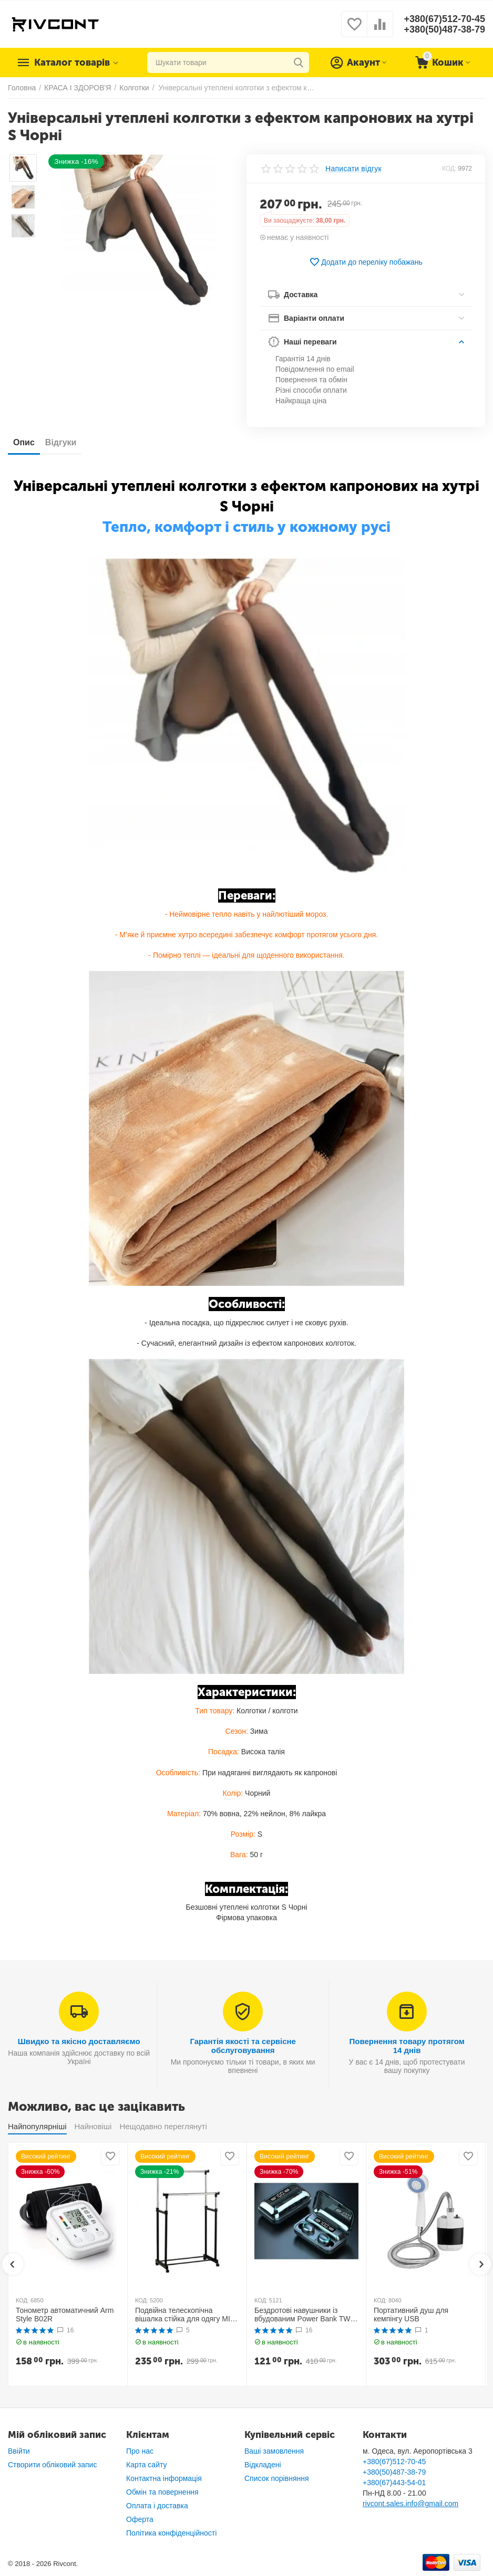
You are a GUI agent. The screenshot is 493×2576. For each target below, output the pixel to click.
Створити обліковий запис (52, 2464)
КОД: (449, 168)
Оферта (139, 2519)
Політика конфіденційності (171, 2533)
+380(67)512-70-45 (444, 19)
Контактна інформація (164, 2478)
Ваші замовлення (274, 2451)
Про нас (139, 2451)
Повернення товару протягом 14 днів (406, 2046)
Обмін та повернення (162, 2492)
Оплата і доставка (157, 2505)
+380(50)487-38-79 (444, 29)
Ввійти (19, 2451)
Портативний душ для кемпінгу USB (411, 2314)
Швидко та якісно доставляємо (79, 2041)
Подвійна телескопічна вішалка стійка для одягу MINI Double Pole (186, 2315)
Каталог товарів (72, 62)
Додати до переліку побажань (366, 262)
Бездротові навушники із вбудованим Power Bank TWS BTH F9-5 (304, 2315)
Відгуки (61, 442)
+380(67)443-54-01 (394, 2482)
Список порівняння (276, 2478)
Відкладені (262, 2464)
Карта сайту (146, 2464)
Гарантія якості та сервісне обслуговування (243, 2046)
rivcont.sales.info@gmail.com (410, 2503)
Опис (24, 442)
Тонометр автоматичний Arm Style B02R (65, 2314)
